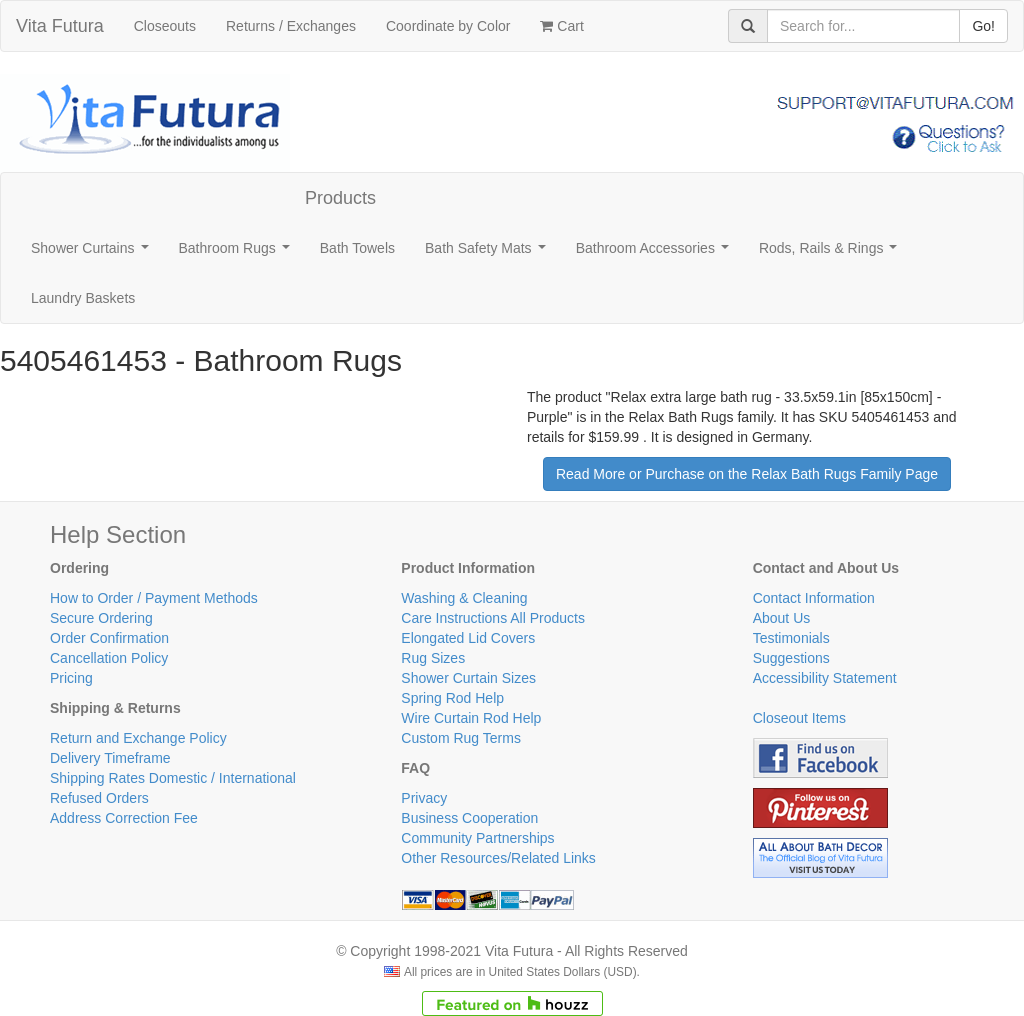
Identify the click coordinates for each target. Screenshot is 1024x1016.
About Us (782, 618)
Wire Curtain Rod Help (471, 718)
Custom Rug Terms (461, 738)
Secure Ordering (101, 618)
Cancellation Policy (109, 658)
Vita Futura (60, 26)
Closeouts (165, 26)
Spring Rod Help (452, 698)
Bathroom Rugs (238, 253)
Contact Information (814, 598)
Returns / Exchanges (291, 26)
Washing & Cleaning (464, 598)
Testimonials (791, 638)
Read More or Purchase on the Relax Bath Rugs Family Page (747, 474)
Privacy (424, 798)
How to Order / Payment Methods (154, 598)
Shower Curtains (93, 253)
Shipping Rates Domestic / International (173, 778)
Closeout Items (799, 718)
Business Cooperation (469, 818)
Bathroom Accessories (656, 253)
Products (340, 198)
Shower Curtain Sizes (468, 678)
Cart (561, 26)
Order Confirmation (109, 638)
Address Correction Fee (124, 818)
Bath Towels (357, 248)
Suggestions (791, 658)
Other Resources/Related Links (498, 858)
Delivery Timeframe (110, 758)
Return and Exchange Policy (138, 738)
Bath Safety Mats (489, 253)
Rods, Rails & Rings (832, 253)
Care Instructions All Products (493, 618)
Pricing (71, 678)
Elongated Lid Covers (468, 638)
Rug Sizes (433, 658)
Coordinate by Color (448, 26)
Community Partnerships (477, 838)
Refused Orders (99, 798)
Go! (983, 26)
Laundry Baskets (83, 298)
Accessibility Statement (825, 678)
